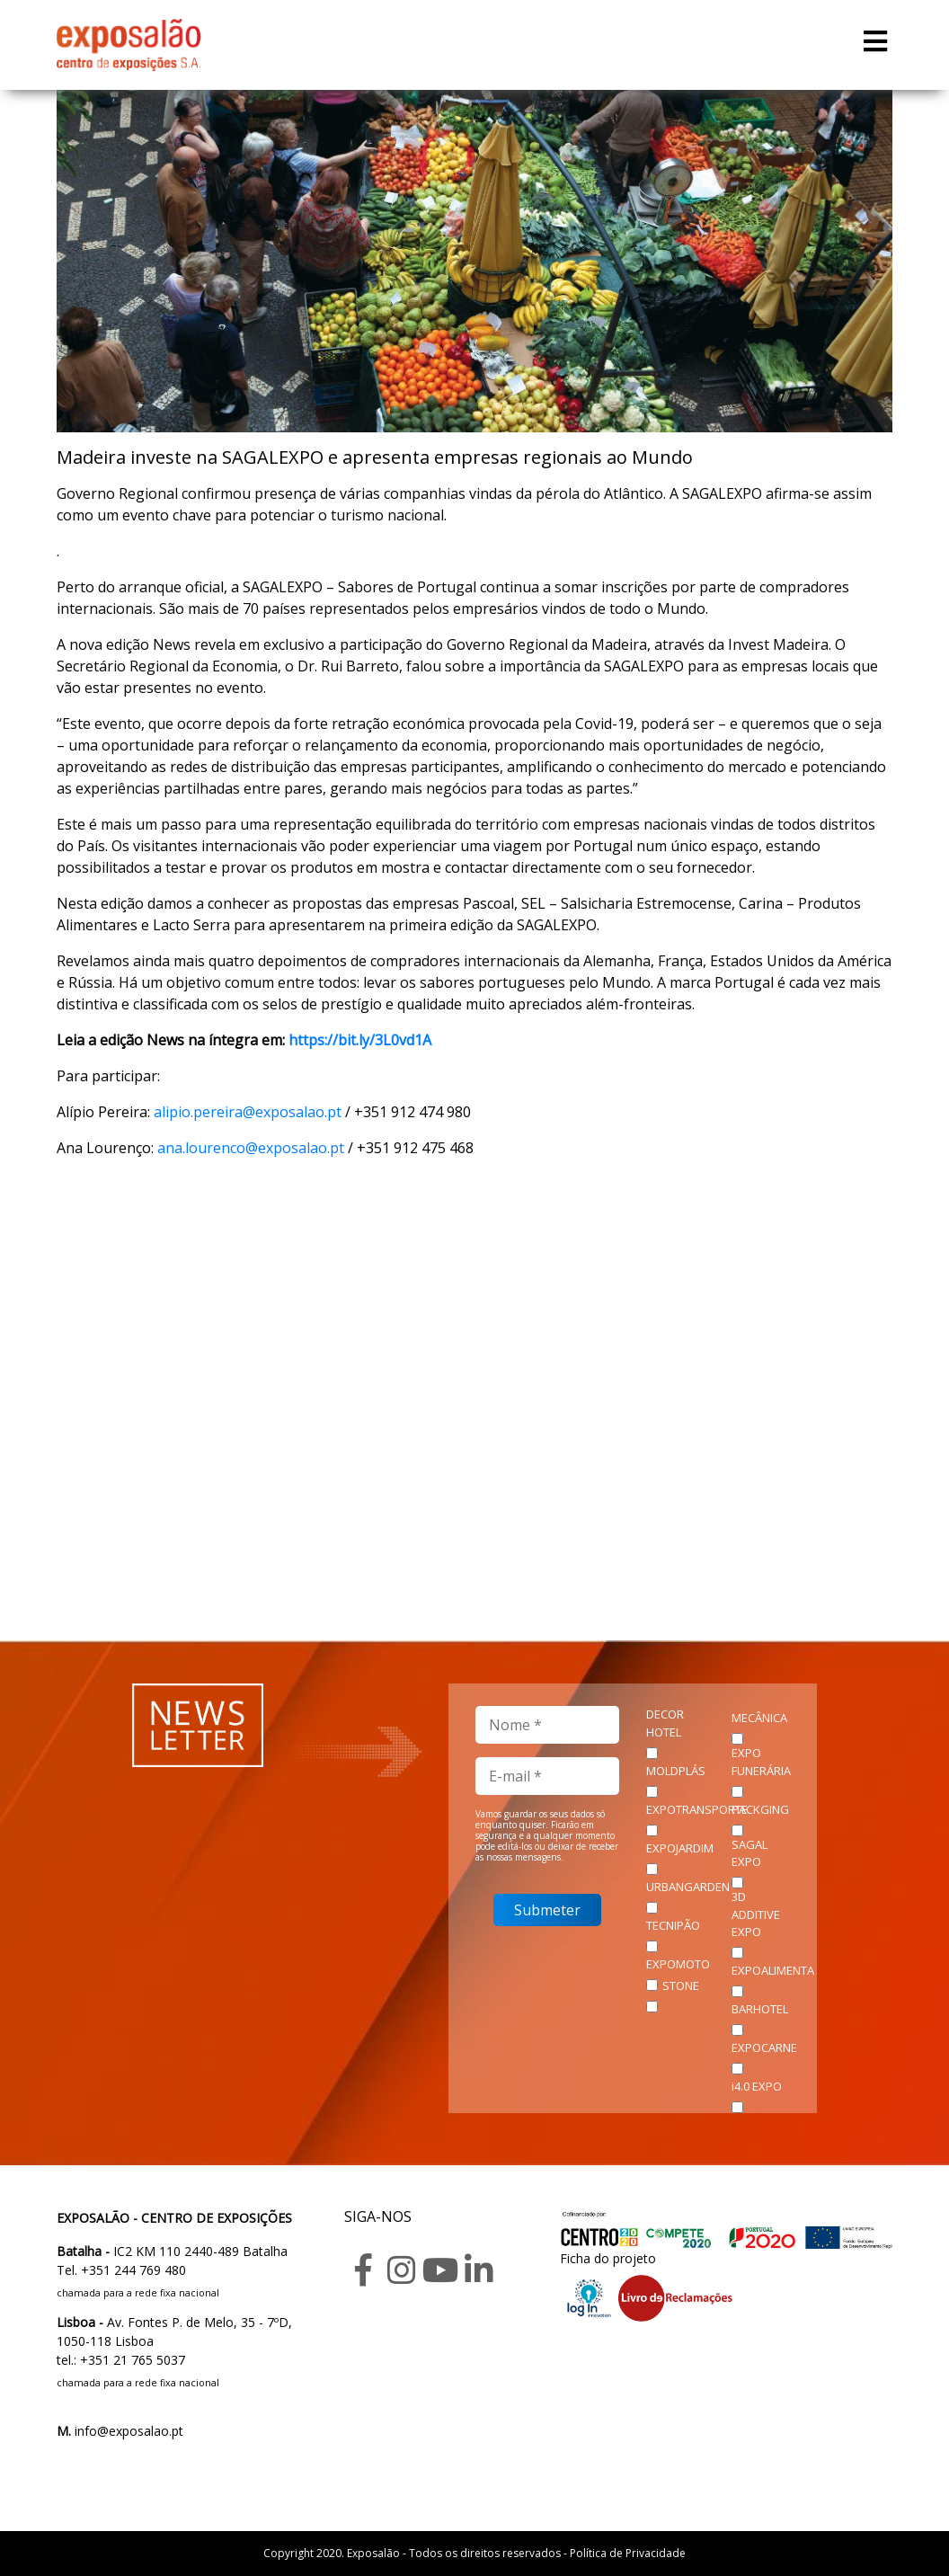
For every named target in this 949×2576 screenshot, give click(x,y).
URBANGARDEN (688, 1887)
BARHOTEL (760, 2009)
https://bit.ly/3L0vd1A (359, 1040)
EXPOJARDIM (680, 1848)
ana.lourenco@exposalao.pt (250, 1148)
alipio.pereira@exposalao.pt (247, 1112)
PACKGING (760, 1809)
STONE (680, 1985)
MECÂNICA (759, 1718)
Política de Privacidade (628, 2553)
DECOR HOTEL (665, 1723)
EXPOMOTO (678, 1964)
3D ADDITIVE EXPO (756, 1914)
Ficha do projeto (608, 2258)
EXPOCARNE (764, 2047)
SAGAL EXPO (749, 1853)
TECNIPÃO (673, 1925)
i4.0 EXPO (757, 2086)
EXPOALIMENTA (773, 1970)
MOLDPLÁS (675, 1771)
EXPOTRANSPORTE (697, 1809)
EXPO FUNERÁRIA (761, 1762)
